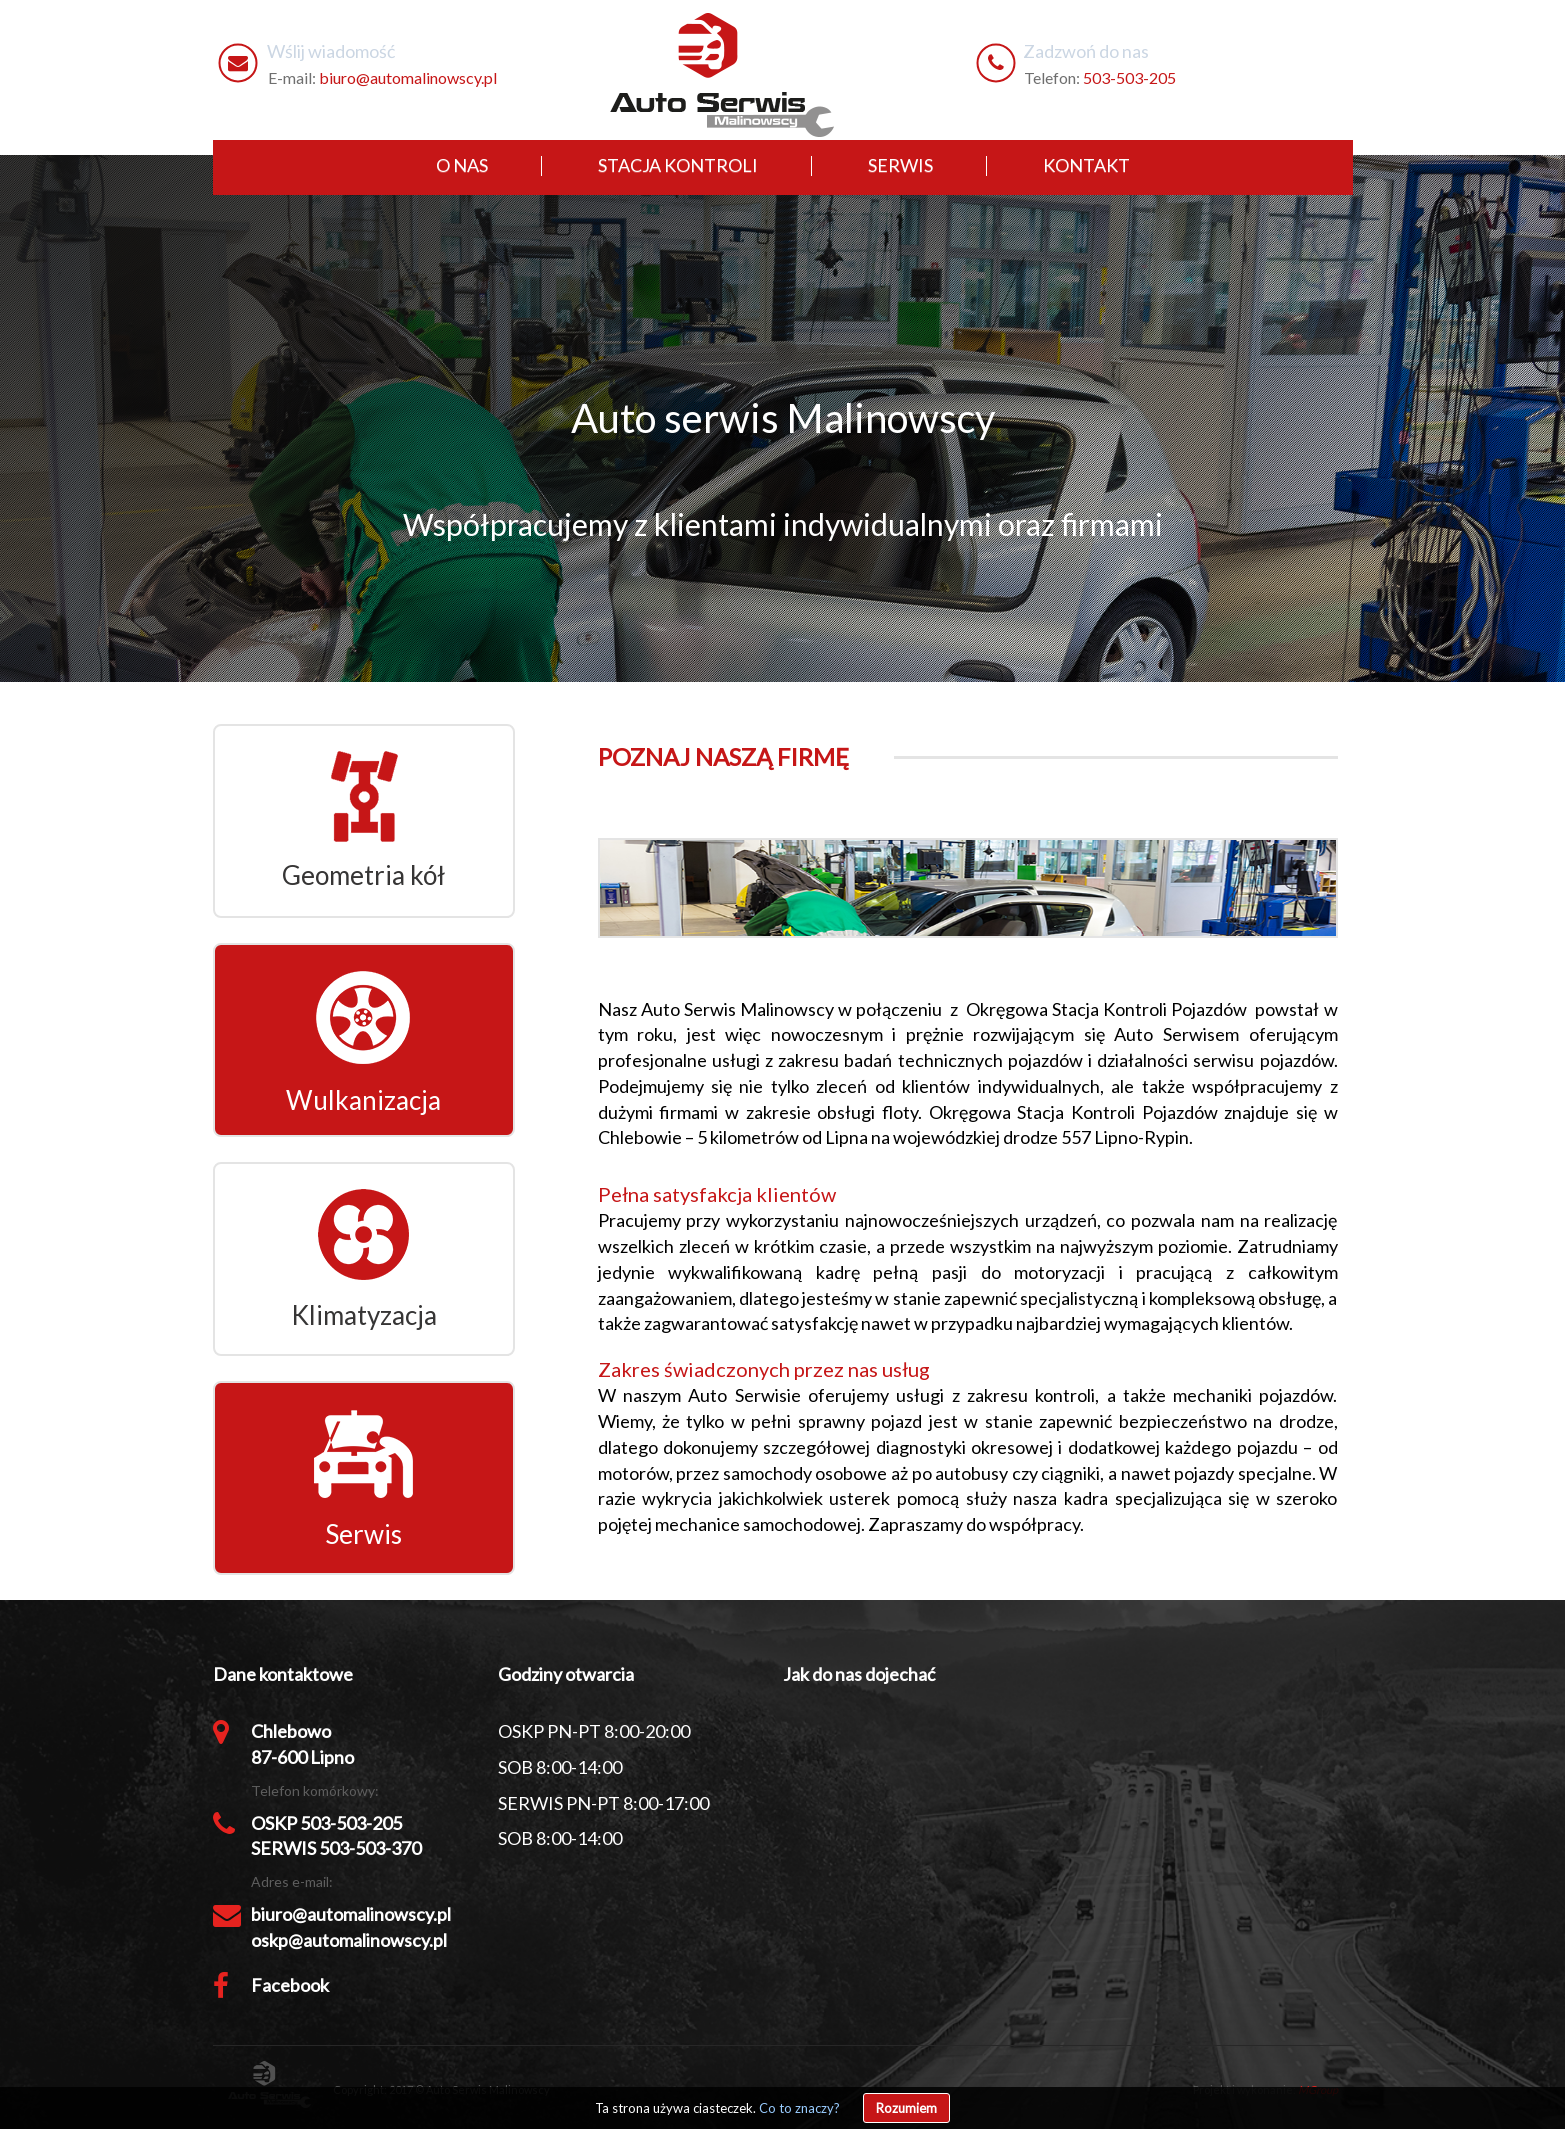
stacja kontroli (678, 165)
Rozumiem (906, 2108)
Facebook (290, 1985)
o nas (462, 165)
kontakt (1086, 165)
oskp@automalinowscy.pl (349, 1940)
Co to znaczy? (799, 2108)
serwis (900, 165)
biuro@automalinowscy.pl (408, 77)
